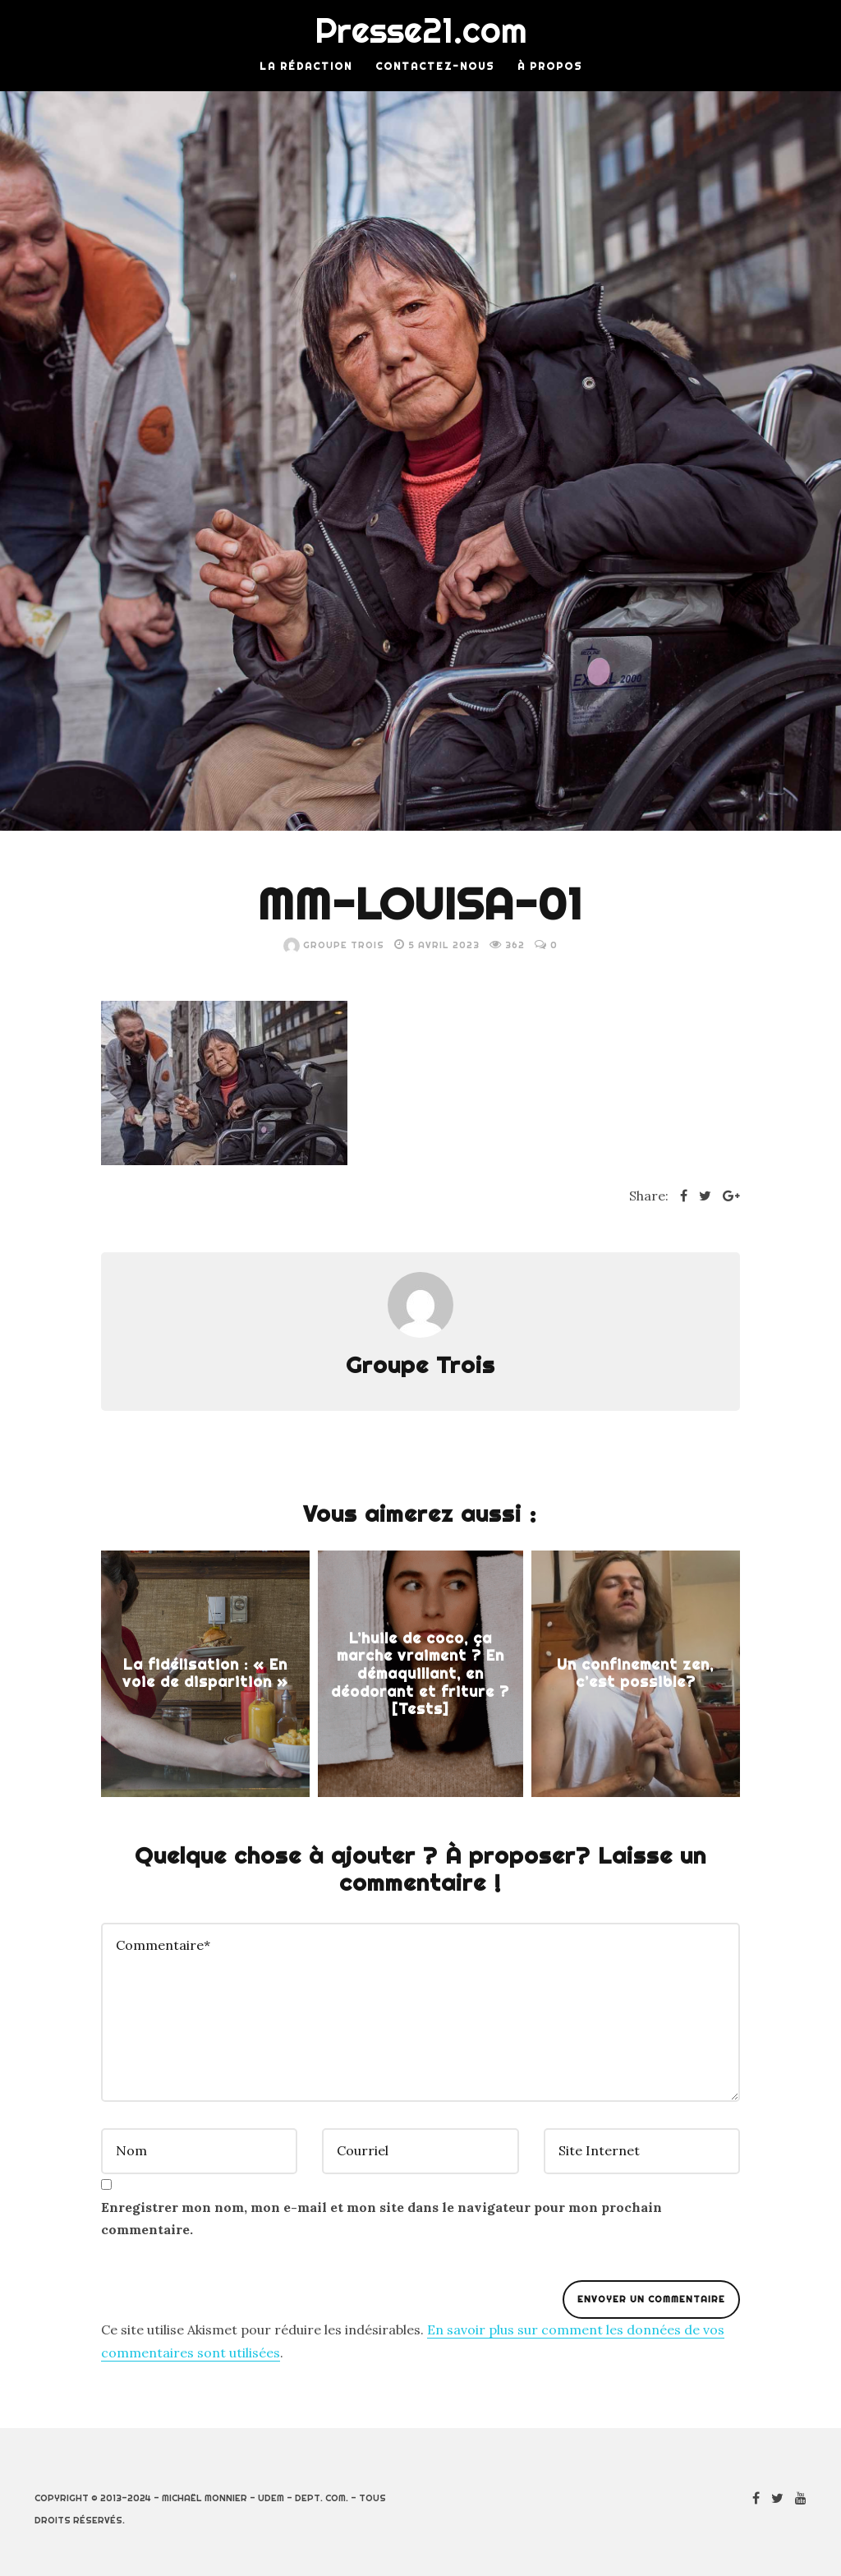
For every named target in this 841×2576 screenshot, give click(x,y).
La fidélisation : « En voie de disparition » (205, 1673)
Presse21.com (421, 30)
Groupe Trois (333, 945)
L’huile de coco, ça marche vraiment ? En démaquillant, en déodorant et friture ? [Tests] (420, 1673)
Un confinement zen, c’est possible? (635, 1673)
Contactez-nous (434, 66)
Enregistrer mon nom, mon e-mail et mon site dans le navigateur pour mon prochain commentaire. (381, 2218)
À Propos (549, 66)
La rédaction (306, 66)
